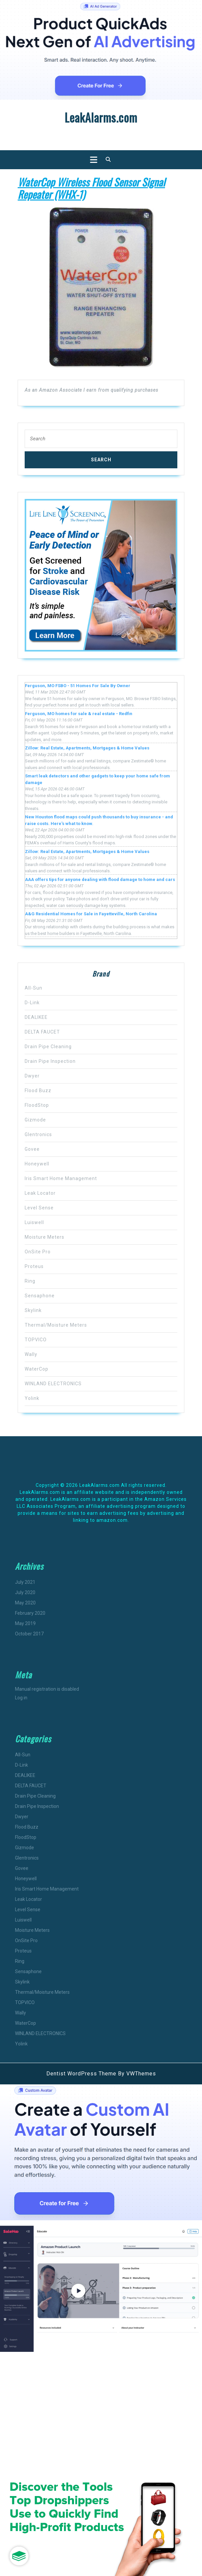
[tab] (92, 159)
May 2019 (25, 1623)
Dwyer (32, 1075)
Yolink (32, 1398)
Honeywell (37, 1163)
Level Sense (39, 1207)
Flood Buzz (38, 1090)
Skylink (33, 1310)
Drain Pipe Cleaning (48, 1046)
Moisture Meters (44, 1237)
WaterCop (36, 1369)
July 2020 (25, 1592)
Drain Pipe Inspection (50, 1061)
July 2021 (25, 1582)
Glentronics (38, 1134)
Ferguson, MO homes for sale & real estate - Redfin (78, 713)
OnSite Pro (38, 1251)
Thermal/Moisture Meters (56, 1325)
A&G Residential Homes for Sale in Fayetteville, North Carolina (91, 913)
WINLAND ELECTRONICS (53, 1383)
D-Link (32, 1002)
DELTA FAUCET (42, 1032)
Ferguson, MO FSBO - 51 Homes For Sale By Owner (77, 685)
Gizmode (35, 1119)
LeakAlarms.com (101, 117)
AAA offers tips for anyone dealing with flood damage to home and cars (100, 879)
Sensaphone (40, 1295)
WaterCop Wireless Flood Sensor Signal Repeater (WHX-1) (91, 188)
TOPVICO (36, 1339)
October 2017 (29, 1633)
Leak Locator (40, 1193)
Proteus (34, 1266)
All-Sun (33, 988)
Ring (30, 1281)
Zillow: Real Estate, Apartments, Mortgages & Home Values (87, 747)
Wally (31, 1354)
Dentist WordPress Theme (81, 2073)
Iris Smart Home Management (61, 1178)
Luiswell (34, 1222)
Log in (21, 1697)
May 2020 (25, 1602)
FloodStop (37, 1105)
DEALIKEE (36, 1017)
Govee (32, 1149)
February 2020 (30, 1613)
